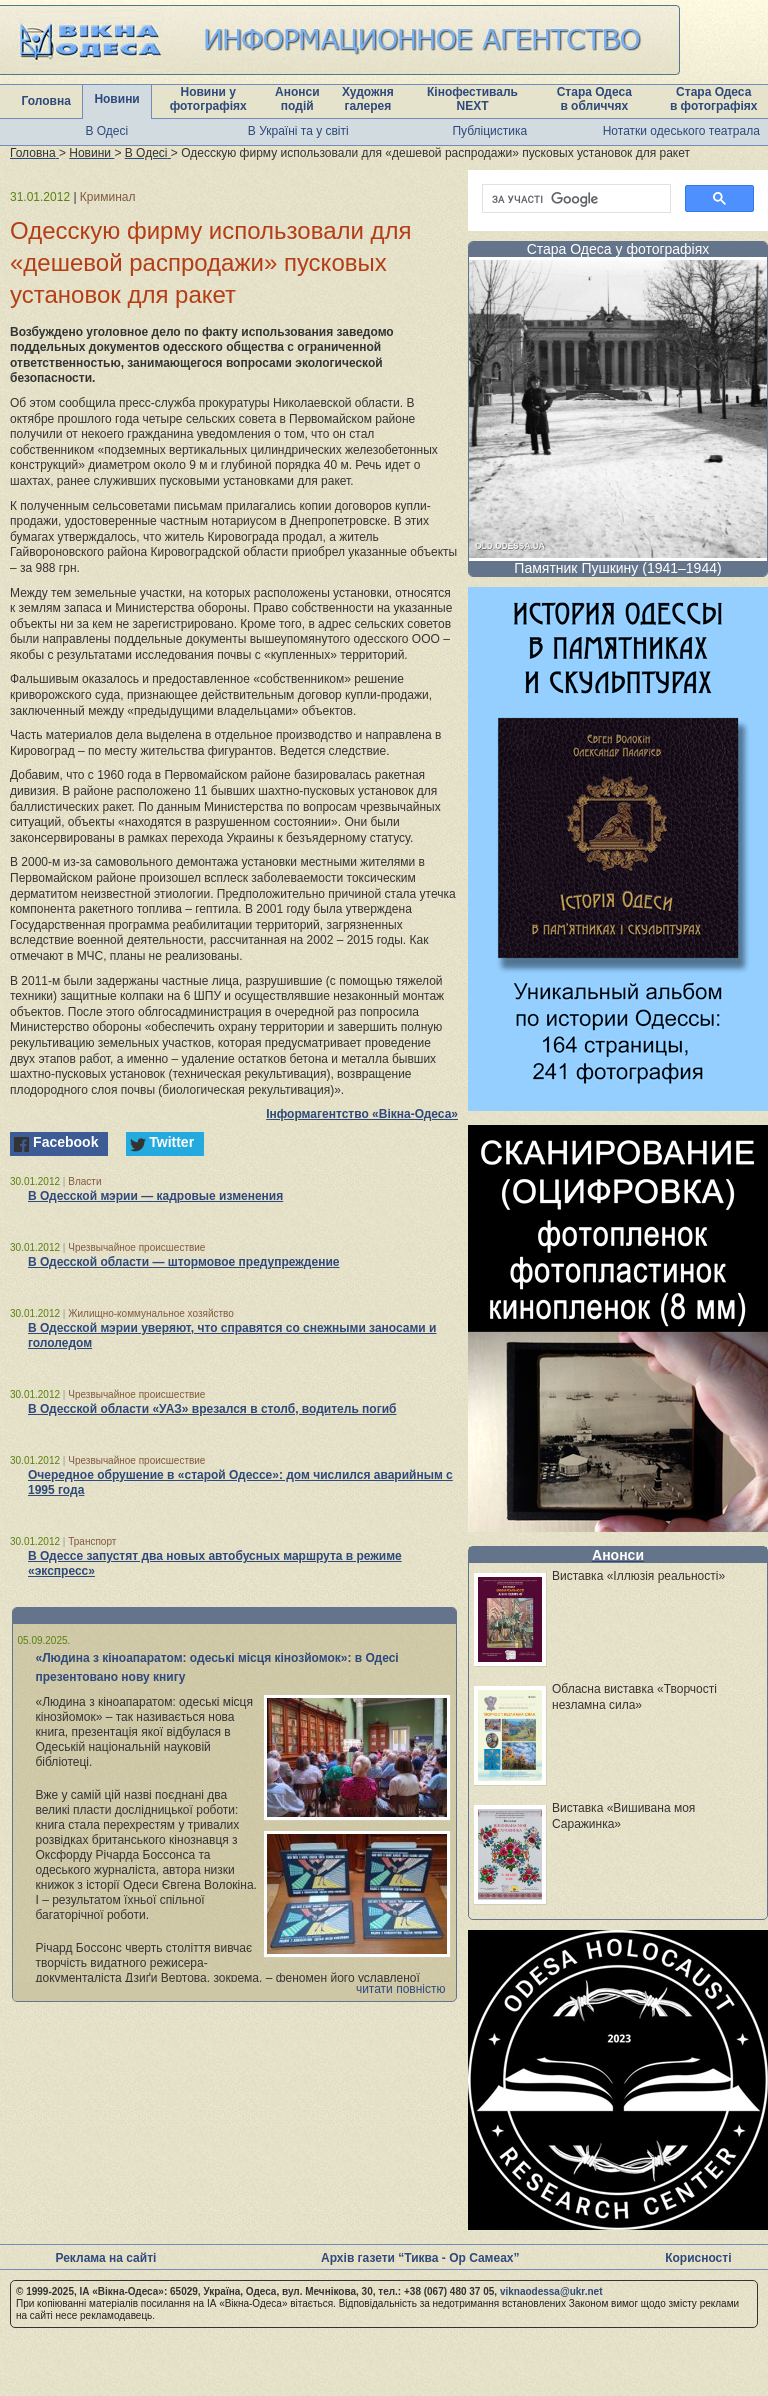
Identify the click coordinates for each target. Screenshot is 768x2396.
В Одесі (106, 131)
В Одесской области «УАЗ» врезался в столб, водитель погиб (212, 1409)
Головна (46, 101)
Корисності (698, 2258)
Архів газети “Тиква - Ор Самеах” (420, 2258)
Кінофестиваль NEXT (472, 99)
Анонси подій (297, 99)
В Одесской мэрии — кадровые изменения (155, 1196)
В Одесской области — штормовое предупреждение (183, 1262)
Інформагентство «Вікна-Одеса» (362, 1114)
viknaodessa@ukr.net (551, 2291)
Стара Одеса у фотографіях (618, 249)
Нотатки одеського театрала (681, 131)
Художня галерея (368, 99)
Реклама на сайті (105, 2258)
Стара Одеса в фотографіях (714, 99)
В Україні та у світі (298, 131)
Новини (116, 99)
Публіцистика (489, 131)
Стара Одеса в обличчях (594, 99)
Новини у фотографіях (208, 99)
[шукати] (574, 199)
